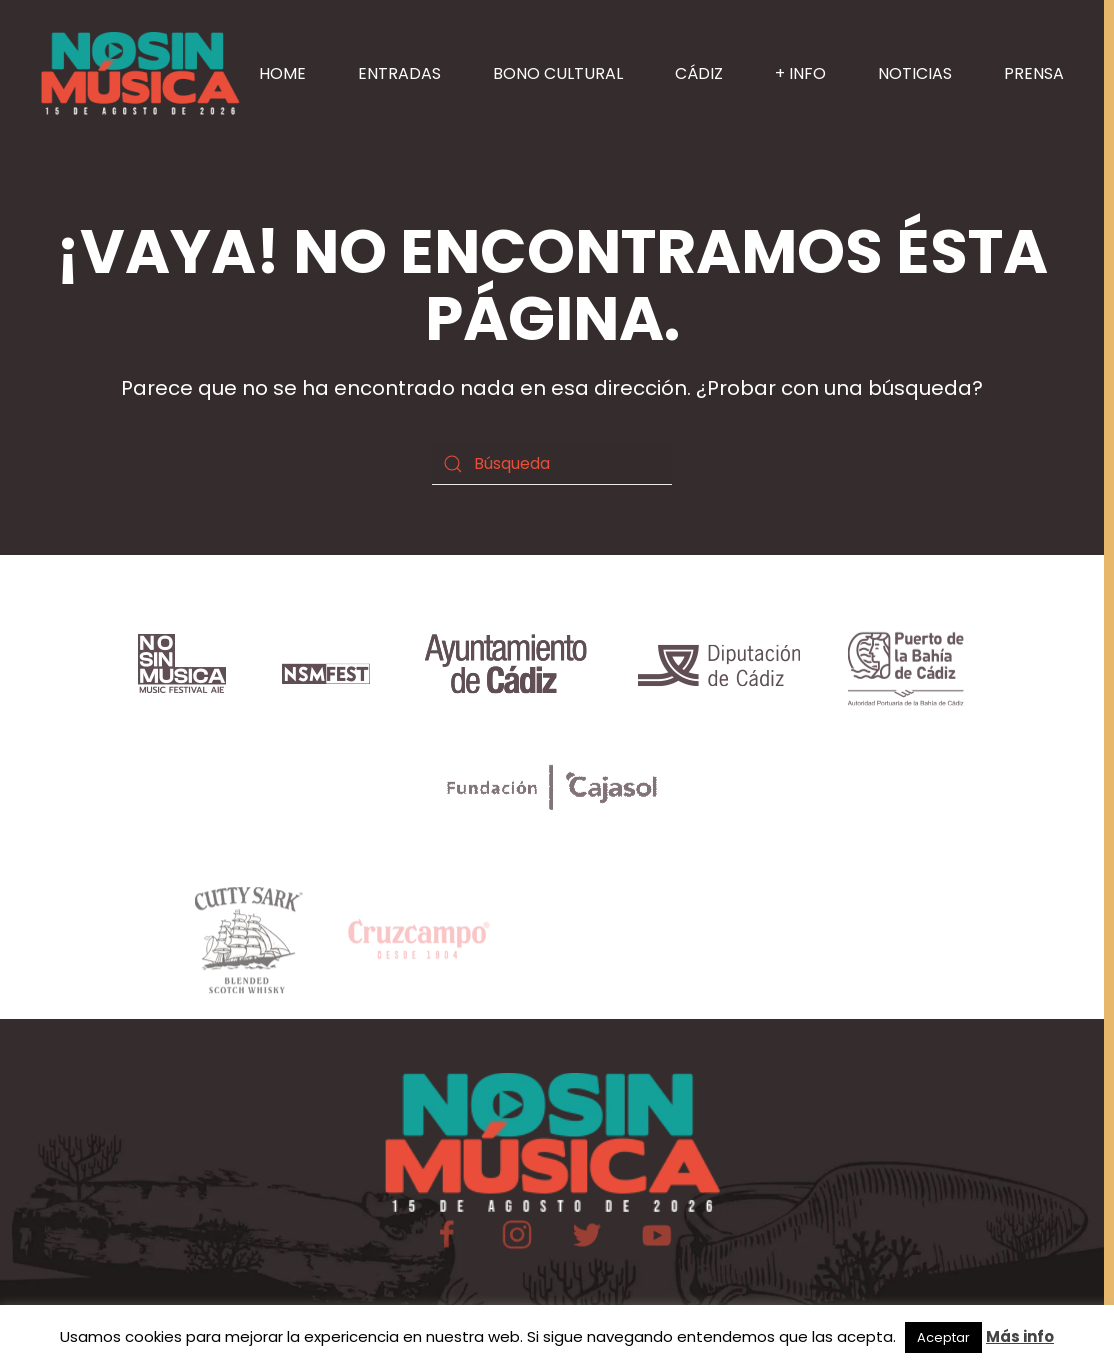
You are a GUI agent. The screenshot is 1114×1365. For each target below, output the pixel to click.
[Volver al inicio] (140, 74)
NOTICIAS (915, 73)
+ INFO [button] (800, 73)
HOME (282, 73)
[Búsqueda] (552, 464)
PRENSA (1034, 73)
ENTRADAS (399, 73)
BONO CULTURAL (558, 73)
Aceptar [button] (943, 1337)
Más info (1020, 1336)
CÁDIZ (699, 73)
